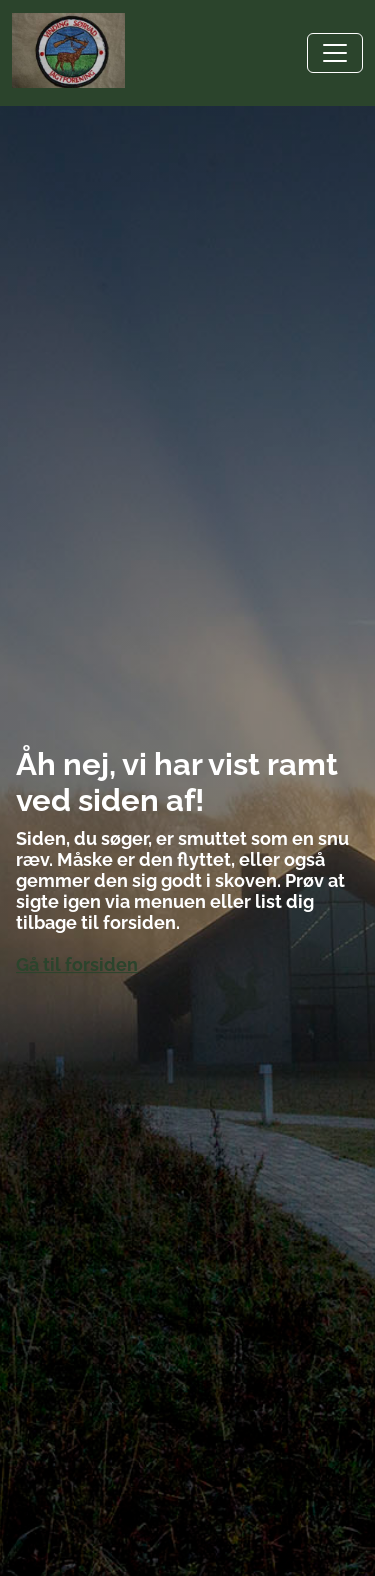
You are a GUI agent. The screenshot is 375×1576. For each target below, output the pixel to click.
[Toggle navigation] (335, 53)
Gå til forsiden (77, 964)
